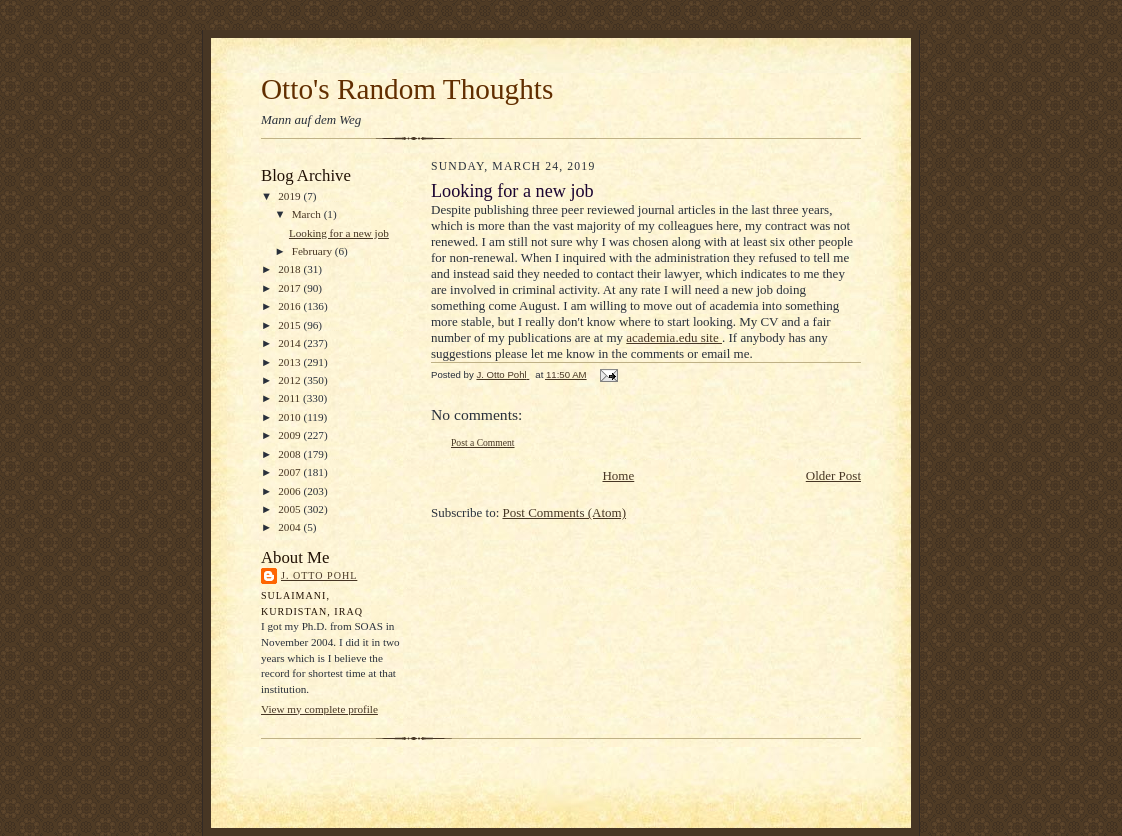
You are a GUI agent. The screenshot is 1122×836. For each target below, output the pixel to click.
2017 (290, 288)
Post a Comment (483, 442)
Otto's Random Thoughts (407, 89)
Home (618, 475)
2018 (290, 269)
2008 (290, 454)
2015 (290, 325)
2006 (290, 491)
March (308, 214)
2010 (290, 417)
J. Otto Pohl (319, 575)
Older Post (833, 475)
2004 (290, 527)
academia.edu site (674, 337)
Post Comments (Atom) (565, 512)
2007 (290, 472)
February (313, 251)
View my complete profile (319, 709)
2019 (290, 196)
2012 (290, 380)
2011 (290, 398)
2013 (290, 362)
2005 (290, 509)
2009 (290, 435)
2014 (290, 343)
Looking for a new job (339, 233)
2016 (290, 306)
